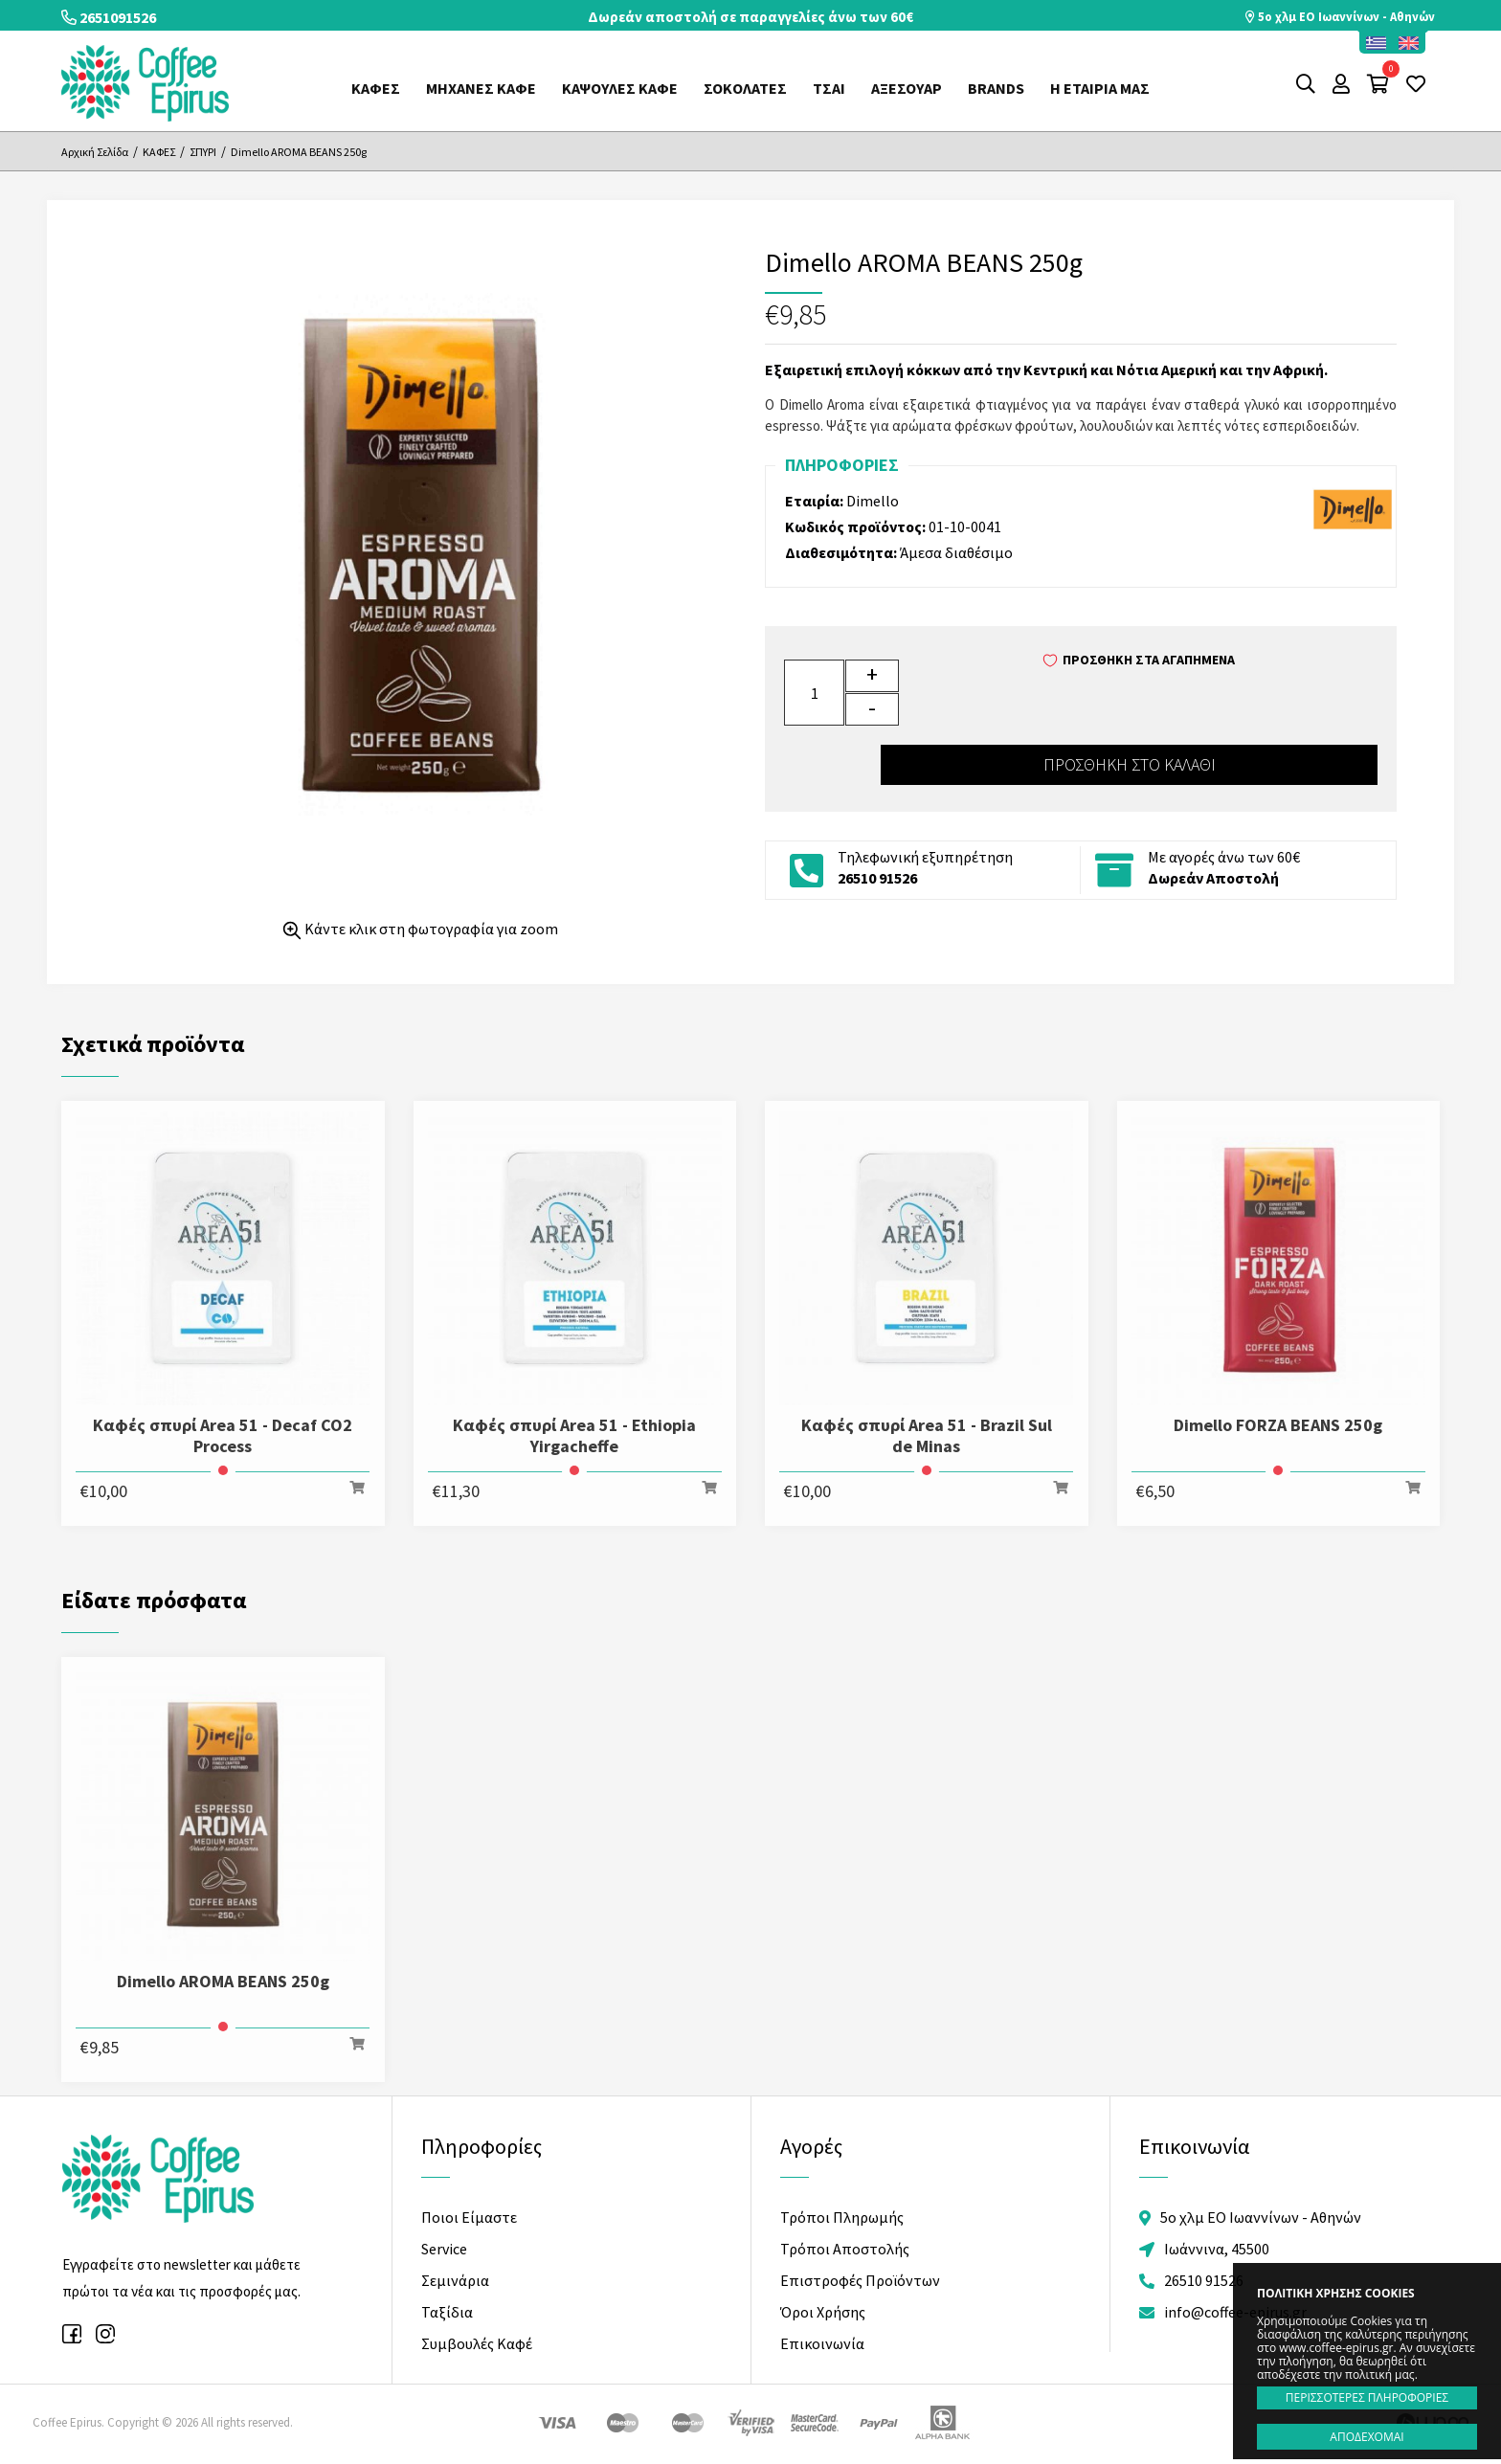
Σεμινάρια (455, 2279)
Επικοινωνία (822, 2341)
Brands (996, 88)
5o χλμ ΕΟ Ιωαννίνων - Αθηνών (1339, 17)
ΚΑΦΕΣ (375, 88)
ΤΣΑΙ (829, 88)
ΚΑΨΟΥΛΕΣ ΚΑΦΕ (620, 88)
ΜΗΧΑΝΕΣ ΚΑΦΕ (481, 88)
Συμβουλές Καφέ (476, 2341)
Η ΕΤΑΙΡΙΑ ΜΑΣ (1100, 88)
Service (444, 2247)
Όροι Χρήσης (822, 2309)
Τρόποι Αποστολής (844, 2247)
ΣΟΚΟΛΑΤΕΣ (745, 88)
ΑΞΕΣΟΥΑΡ (906, 88)
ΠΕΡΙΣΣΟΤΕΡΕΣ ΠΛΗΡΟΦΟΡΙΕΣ (1367, 2397)
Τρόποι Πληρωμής (842, 2216)
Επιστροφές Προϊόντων (860, 2279)
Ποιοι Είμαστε (469, 2216)
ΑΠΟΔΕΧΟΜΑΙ (1366, 2437)
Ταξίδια (447, 2309)
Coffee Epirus (145, 83)
